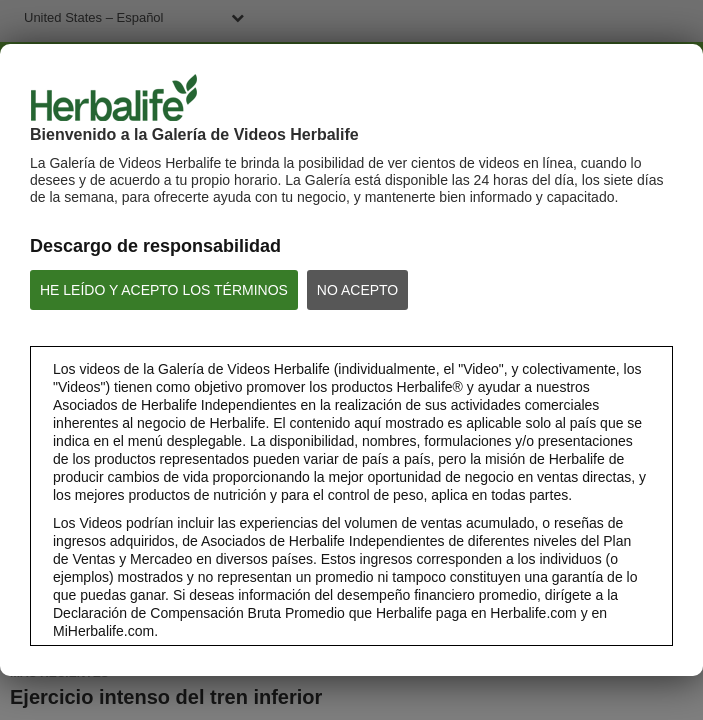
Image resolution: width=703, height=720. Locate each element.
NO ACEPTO (357, 290)
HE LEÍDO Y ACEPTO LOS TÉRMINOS (164, 290)
